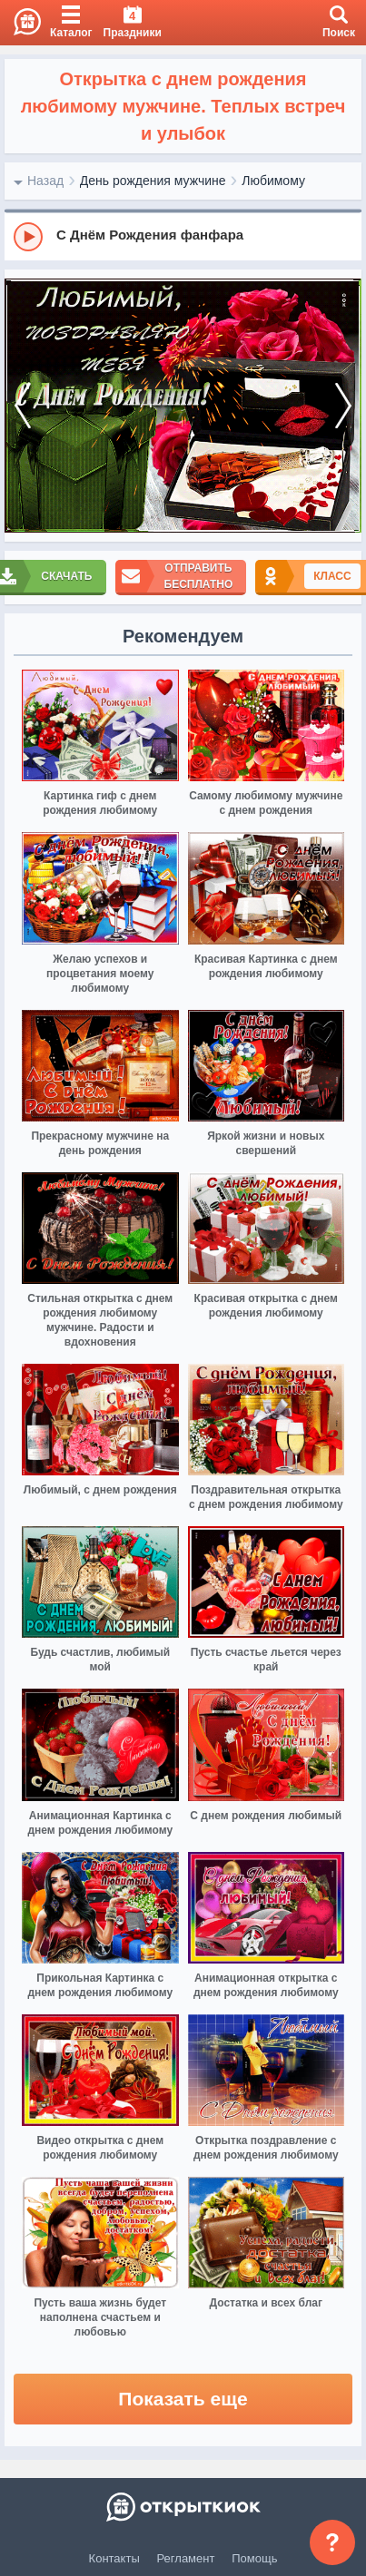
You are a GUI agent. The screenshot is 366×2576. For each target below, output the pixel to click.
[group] (183, 235)
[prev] (22, 406)
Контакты (114, 2558)
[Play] (28, 236)
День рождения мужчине (153, 180)
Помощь (254, 2558)
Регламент (186, 2558)
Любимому (273, 180)
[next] (343, 406)
